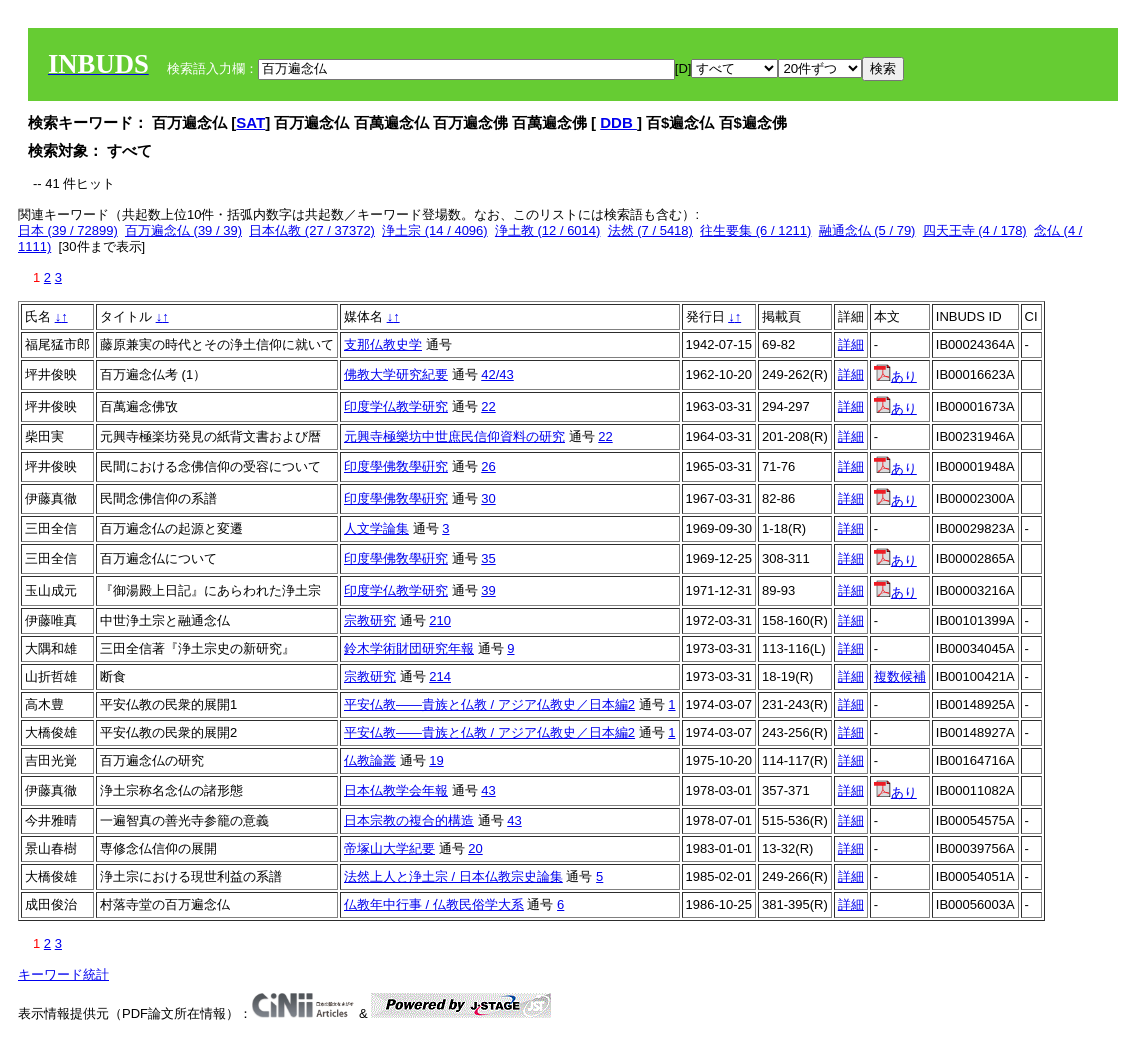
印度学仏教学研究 (396, 406)
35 (488, 558)
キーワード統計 (63, 974)
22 (488, 406)
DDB (618, 122)
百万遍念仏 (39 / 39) (183, 230)
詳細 (851, 344)
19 (436, 760)
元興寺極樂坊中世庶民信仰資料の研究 (454, 436)
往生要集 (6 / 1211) (755, 230)
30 (488, 498)
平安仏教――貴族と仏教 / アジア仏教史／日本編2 (489, 704)
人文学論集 (376, 528)
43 (488, 790)
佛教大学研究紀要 (396, 374)
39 (488, 590)
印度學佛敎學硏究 (396, 466)
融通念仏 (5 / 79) (867, 230)
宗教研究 (370, 620)
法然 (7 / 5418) (650, 230)
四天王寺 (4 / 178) (975, 230)
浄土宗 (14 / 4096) (435, 230)
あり (895, 376)
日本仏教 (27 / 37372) (312, 230)
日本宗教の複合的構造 (409, 820)
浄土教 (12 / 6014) (548, 230)
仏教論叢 (370, 760)
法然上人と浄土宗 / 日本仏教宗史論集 (453, 876)
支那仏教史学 (383, 344)
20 (475, 848)
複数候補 (900, 676)
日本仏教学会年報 (396, 790)
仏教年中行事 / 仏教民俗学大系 (434, 904)
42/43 (497, 374)
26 (488, 466)
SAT (250, 122)
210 (440, 620)
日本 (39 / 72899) (68, 230)
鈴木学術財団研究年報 (409, 648)
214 (440, 676)
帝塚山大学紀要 (389, 848)
